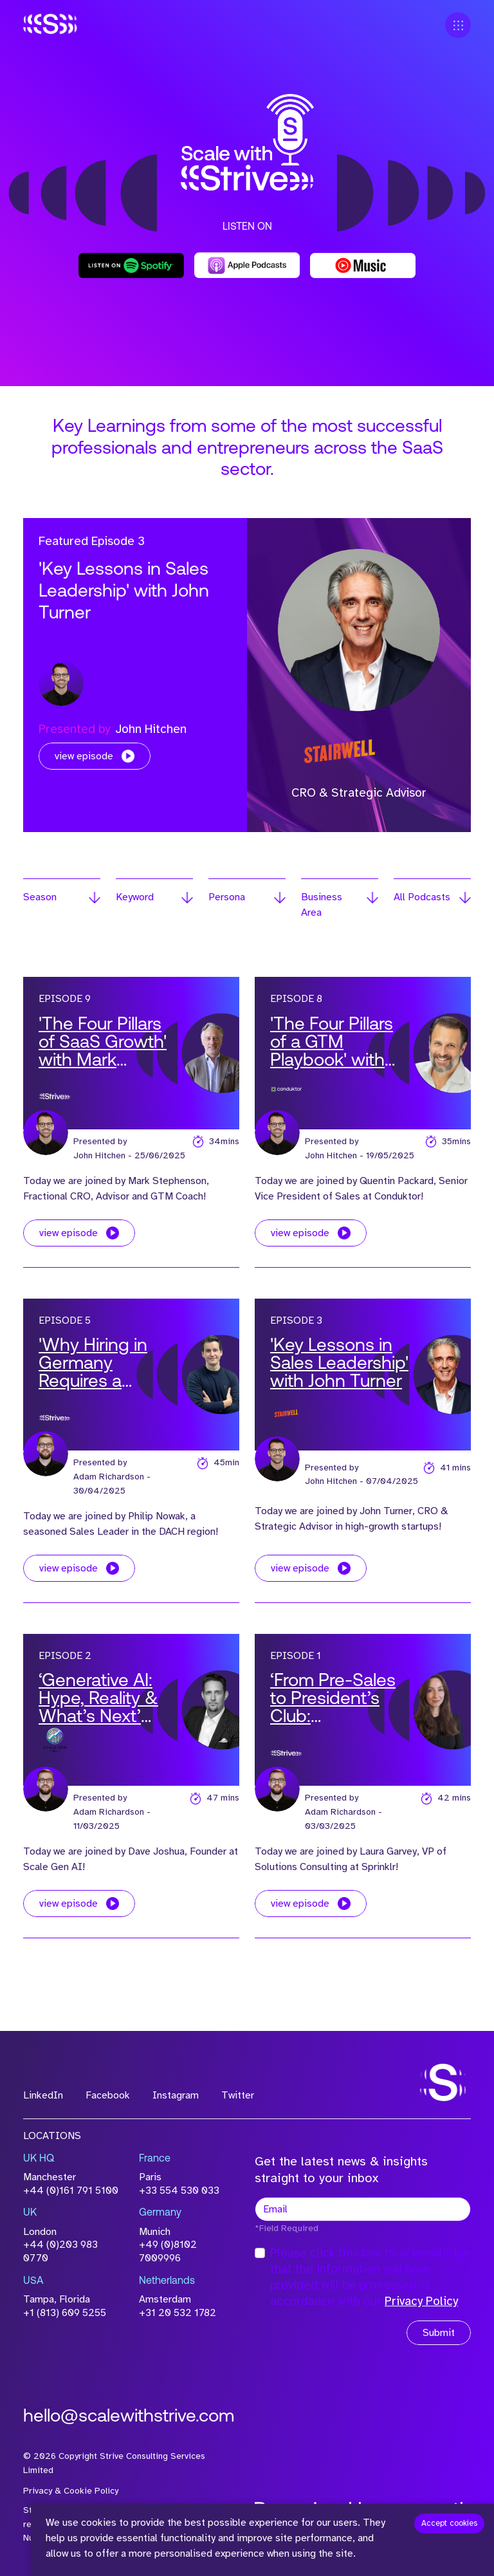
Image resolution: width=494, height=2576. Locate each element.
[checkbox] (260, 2253)
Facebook (108, 2095)
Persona (226, 897)
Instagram (175, 2095)
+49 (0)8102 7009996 (168, 2251)
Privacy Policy (421, 2301)
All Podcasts (422, 897)
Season (40, 897)
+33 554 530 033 (179, 2190)
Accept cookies (449, 2523)
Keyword (135, 897)
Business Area (321, 905)
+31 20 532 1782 (177, 2312)
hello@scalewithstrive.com (128, 2417)
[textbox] (363, 2209)
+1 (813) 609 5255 (64, 2312)
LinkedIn (43, 2095)
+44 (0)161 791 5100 (70, 2190)
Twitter (237, 2095)
